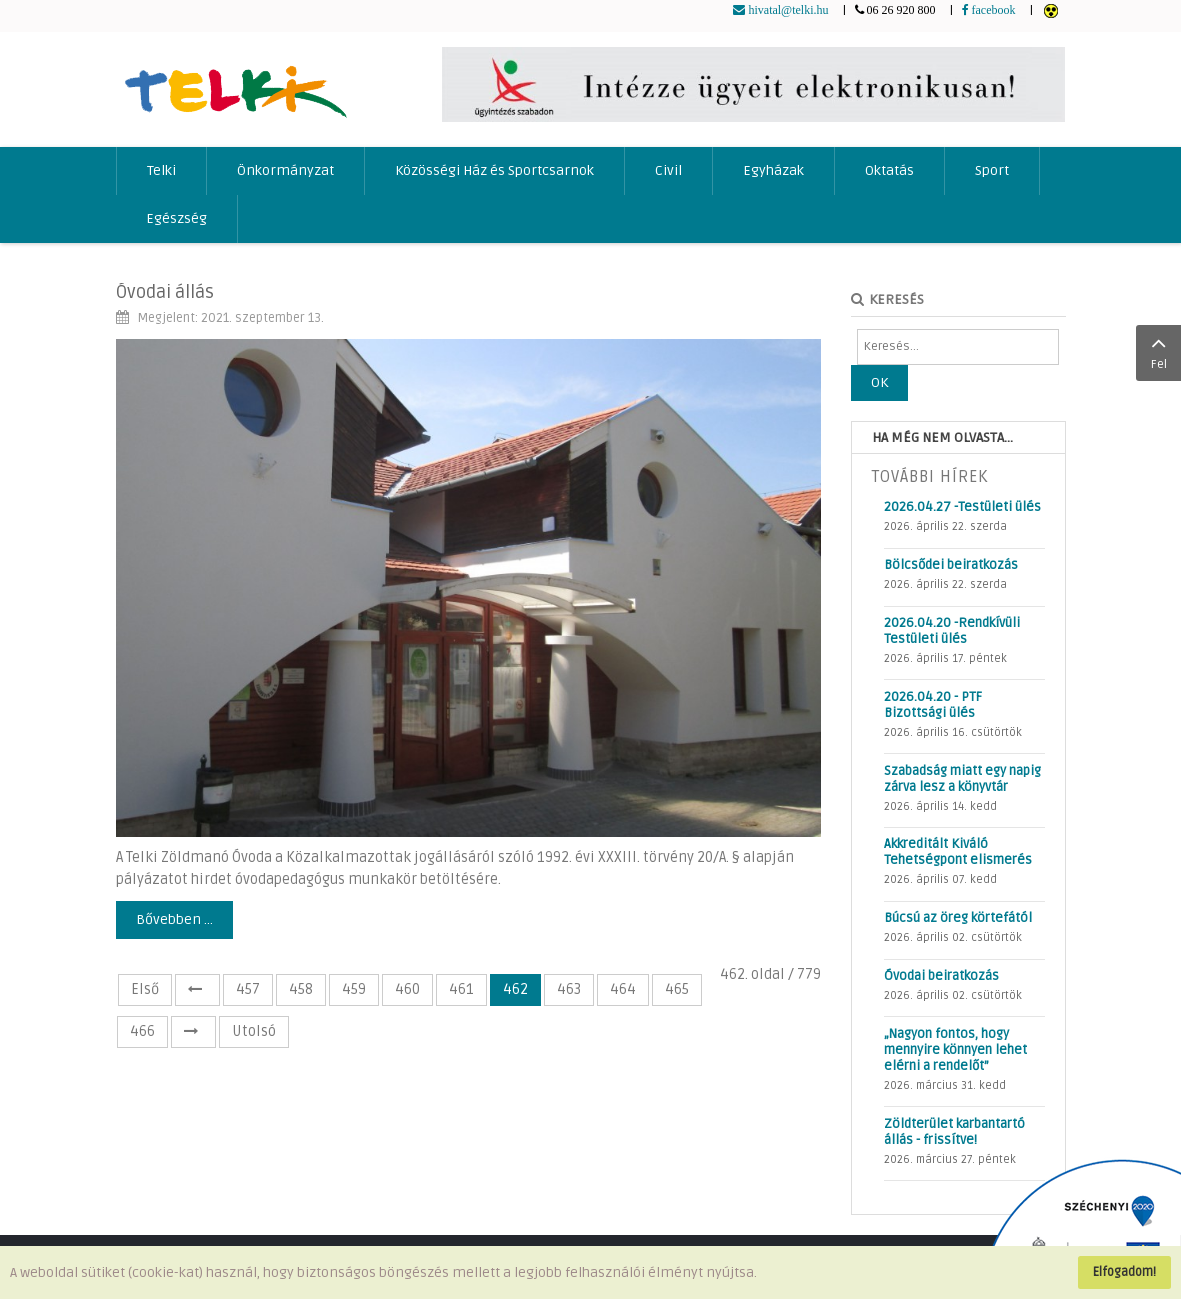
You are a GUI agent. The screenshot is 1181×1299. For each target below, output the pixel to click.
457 (248, 989)
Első (145, 989)
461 (461, 989)
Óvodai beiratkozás (941, 976)
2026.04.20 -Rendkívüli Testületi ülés (952, 631)
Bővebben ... (174, 919)
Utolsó (254, 1031)
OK (879, 382)
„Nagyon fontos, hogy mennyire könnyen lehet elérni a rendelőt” (955, 1050)
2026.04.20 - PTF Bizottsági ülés (933, 705)
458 (301, 989)
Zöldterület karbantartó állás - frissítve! (954, 1132)
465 (677, 989)
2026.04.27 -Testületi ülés (962, 507)
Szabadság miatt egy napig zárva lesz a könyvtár (962, 779)
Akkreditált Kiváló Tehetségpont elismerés (958, 852)
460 (407, 989)
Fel (1158, 351)
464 (623, 989)
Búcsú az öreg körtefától (958, 918)
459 (354, 989)
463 (569, 989)
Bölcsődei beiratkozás (951, 565)
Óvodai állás (165, 292)
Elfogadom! (1124, 1272)
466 (142, 1031)
